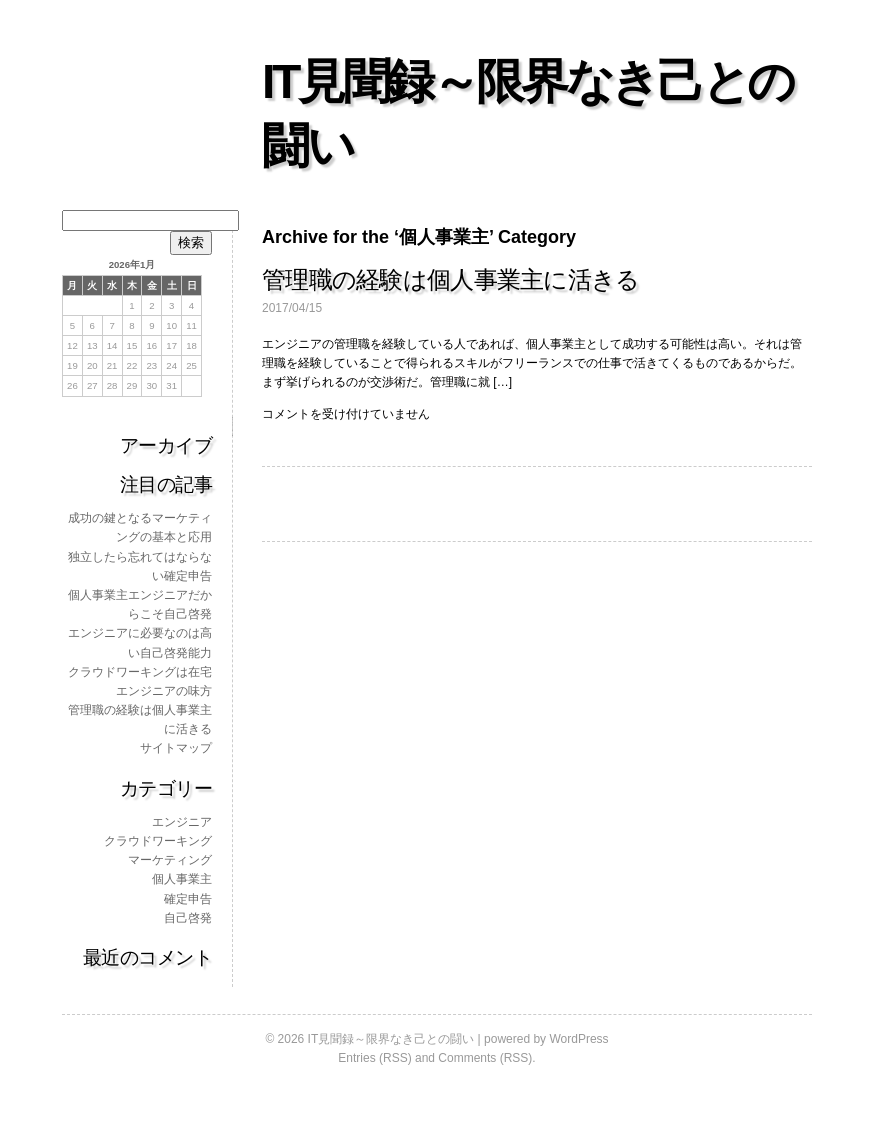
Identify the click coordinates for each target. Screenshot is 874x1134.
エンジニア (182, 822)
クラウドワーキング (158, 841)
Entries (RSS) (374, 1058)
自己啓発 (188, 918)
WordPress (578, 1039)
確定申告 (188, 899)
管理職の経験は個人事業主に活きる (450, 279)
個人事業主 (182, 879)
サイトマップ (176, 748)
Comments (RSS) (485, 1058)
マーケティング (170, 860)
